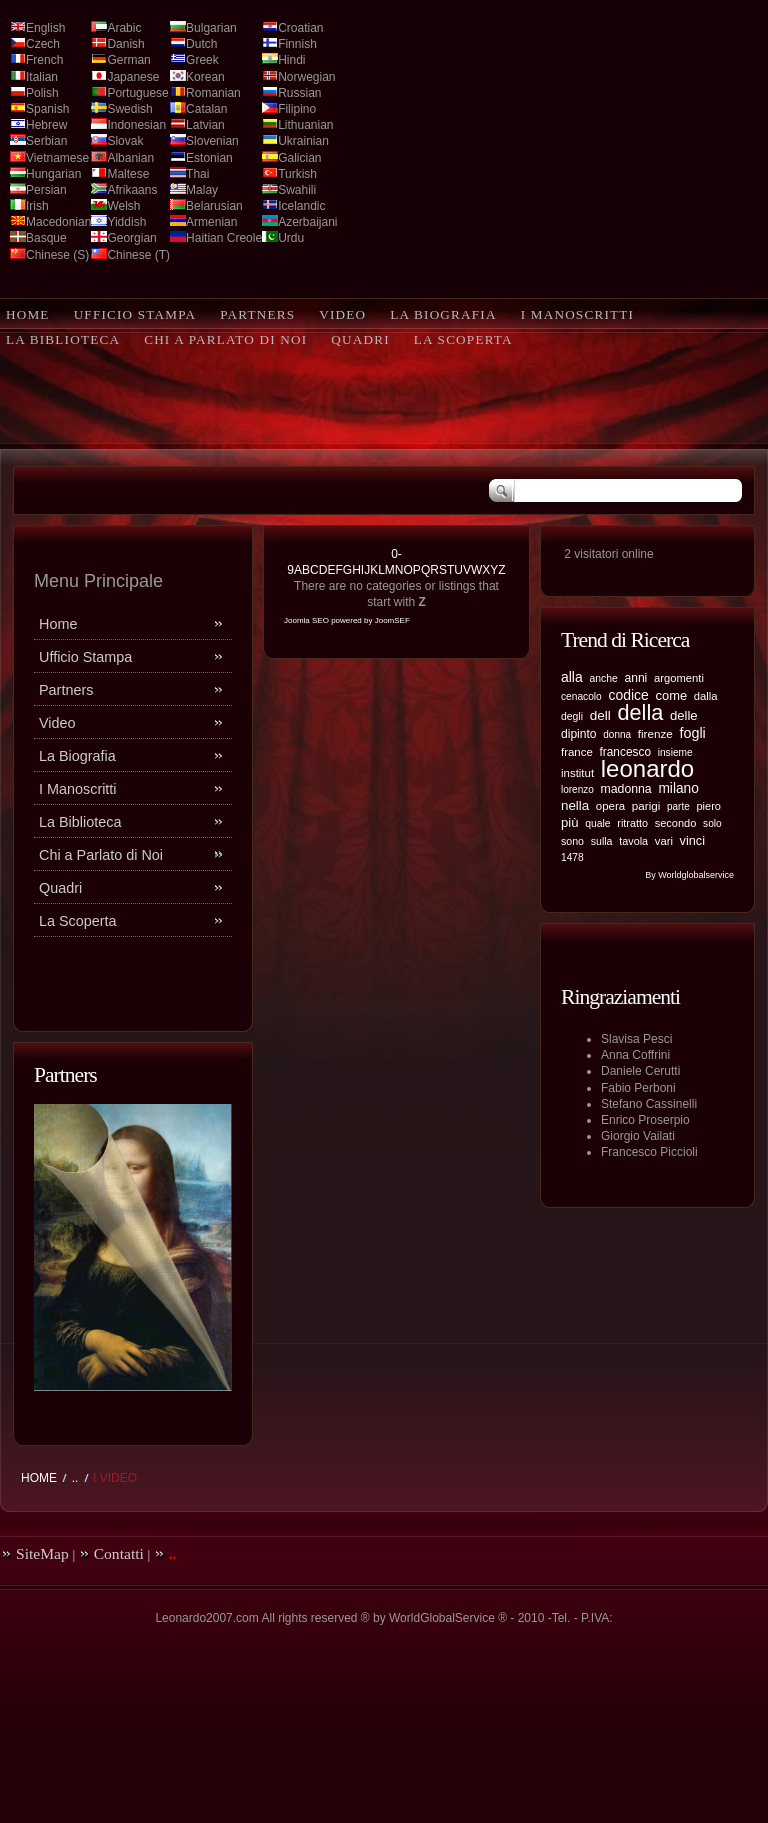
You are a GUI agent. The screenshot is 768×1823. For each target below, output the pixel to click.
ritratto (632, 823)
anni (635, 678)
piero (708, 806)
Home (39, 1478)
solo (712, 823)
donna (617, 734)
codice (628, 695)
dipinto (579, 734)
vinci (692, 840)
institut (577, 773)
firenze (655, 733)
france (577, 752)
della (640, 712)
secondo (676, 823)
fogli (692, 733)
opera (610, 806)
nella (575, 805)
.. (75, 1478)
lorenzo (577, 789)
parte (678, 806)
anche (603, 678)
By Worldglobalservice (689, 875)
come (672, 695)
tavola (633, 841)
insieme (675, 752)
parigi (646, 805)
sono (572, 841)
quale (597, 823)
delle (684, 715)
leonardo (647, 768)
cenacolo (581, 696)
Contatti (119, 1553)
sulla (602, 841)
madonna (625, 789)
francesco (625, 752)
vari (664, 841)
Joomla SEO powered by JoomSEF (347, 620)
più (570, 822)
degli (572, 716)
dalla (706, 696)
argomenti (679, 678)
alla (572, 677)
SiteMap (42, 1553)
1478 (572, 857)
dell (600, 715)
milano (678, 788)
